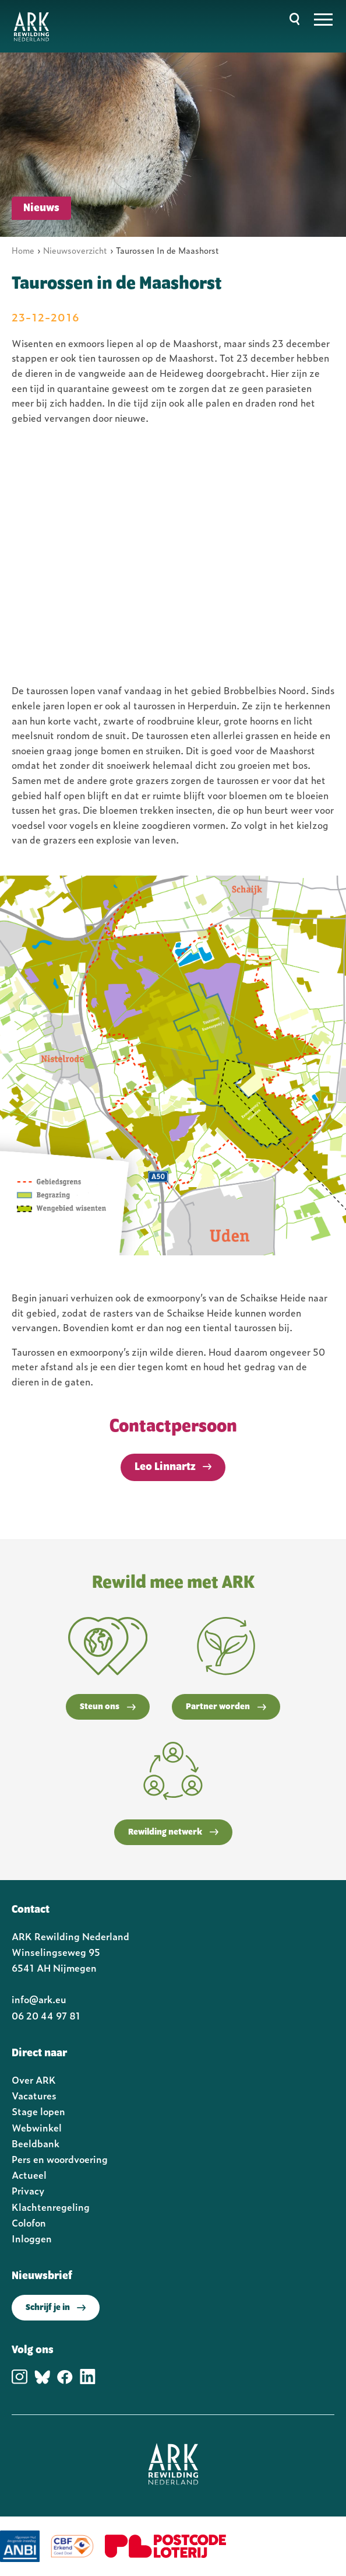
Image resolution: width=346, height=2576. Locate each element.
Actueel (29, 2175)
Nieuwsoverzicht (75, 250)
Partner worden (226, 1707)
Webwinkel (37, 2127)
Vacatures (34, 2095)
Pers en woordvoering (60, 2159)
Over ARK (34, 2080)
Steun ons (108, 1707)
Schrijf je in (56, 2307)
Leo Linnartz (165, 1467)
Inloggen (32, 2238)
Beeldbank (35, 2143)
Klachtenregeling (51, 2207)
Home (23, 250)
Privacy (28, 2190)
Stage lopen (38, 2111)
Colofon (29, 2223)
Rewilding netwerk (173, 1832)
